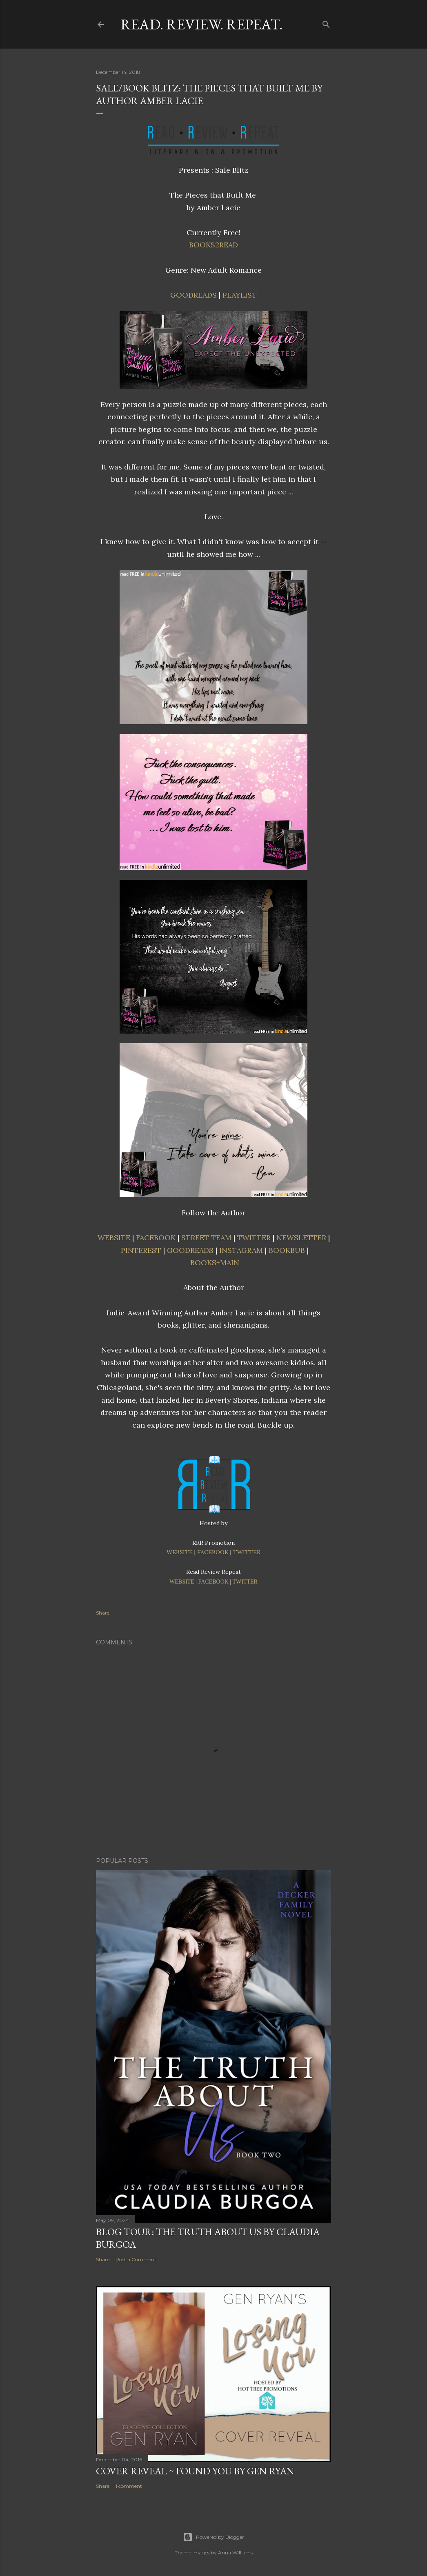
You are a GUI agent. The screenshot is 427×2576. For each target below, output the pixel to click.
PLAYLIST (239, 295)
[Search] (326, 23)
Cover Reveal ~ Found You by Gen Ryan (195, 2471)
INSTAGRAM (241, 1250)
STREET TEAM (206, 1237)
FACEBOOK (156, 1237)
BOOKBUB (287, 1250)
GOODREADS (193, 295)
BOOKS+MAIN (214, 1262)
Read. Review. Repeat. (201, 24)
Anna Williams (235, 2552)
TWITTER (254, 1237)
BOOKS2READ (213, 244)
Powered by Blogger (213, 2537)
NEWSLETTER (301, 1237)
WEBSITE (114, 1237)
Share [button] (102, 1613)
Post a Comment (136, 2259)
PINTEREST (141, 1250)
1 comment (129, 2486)
